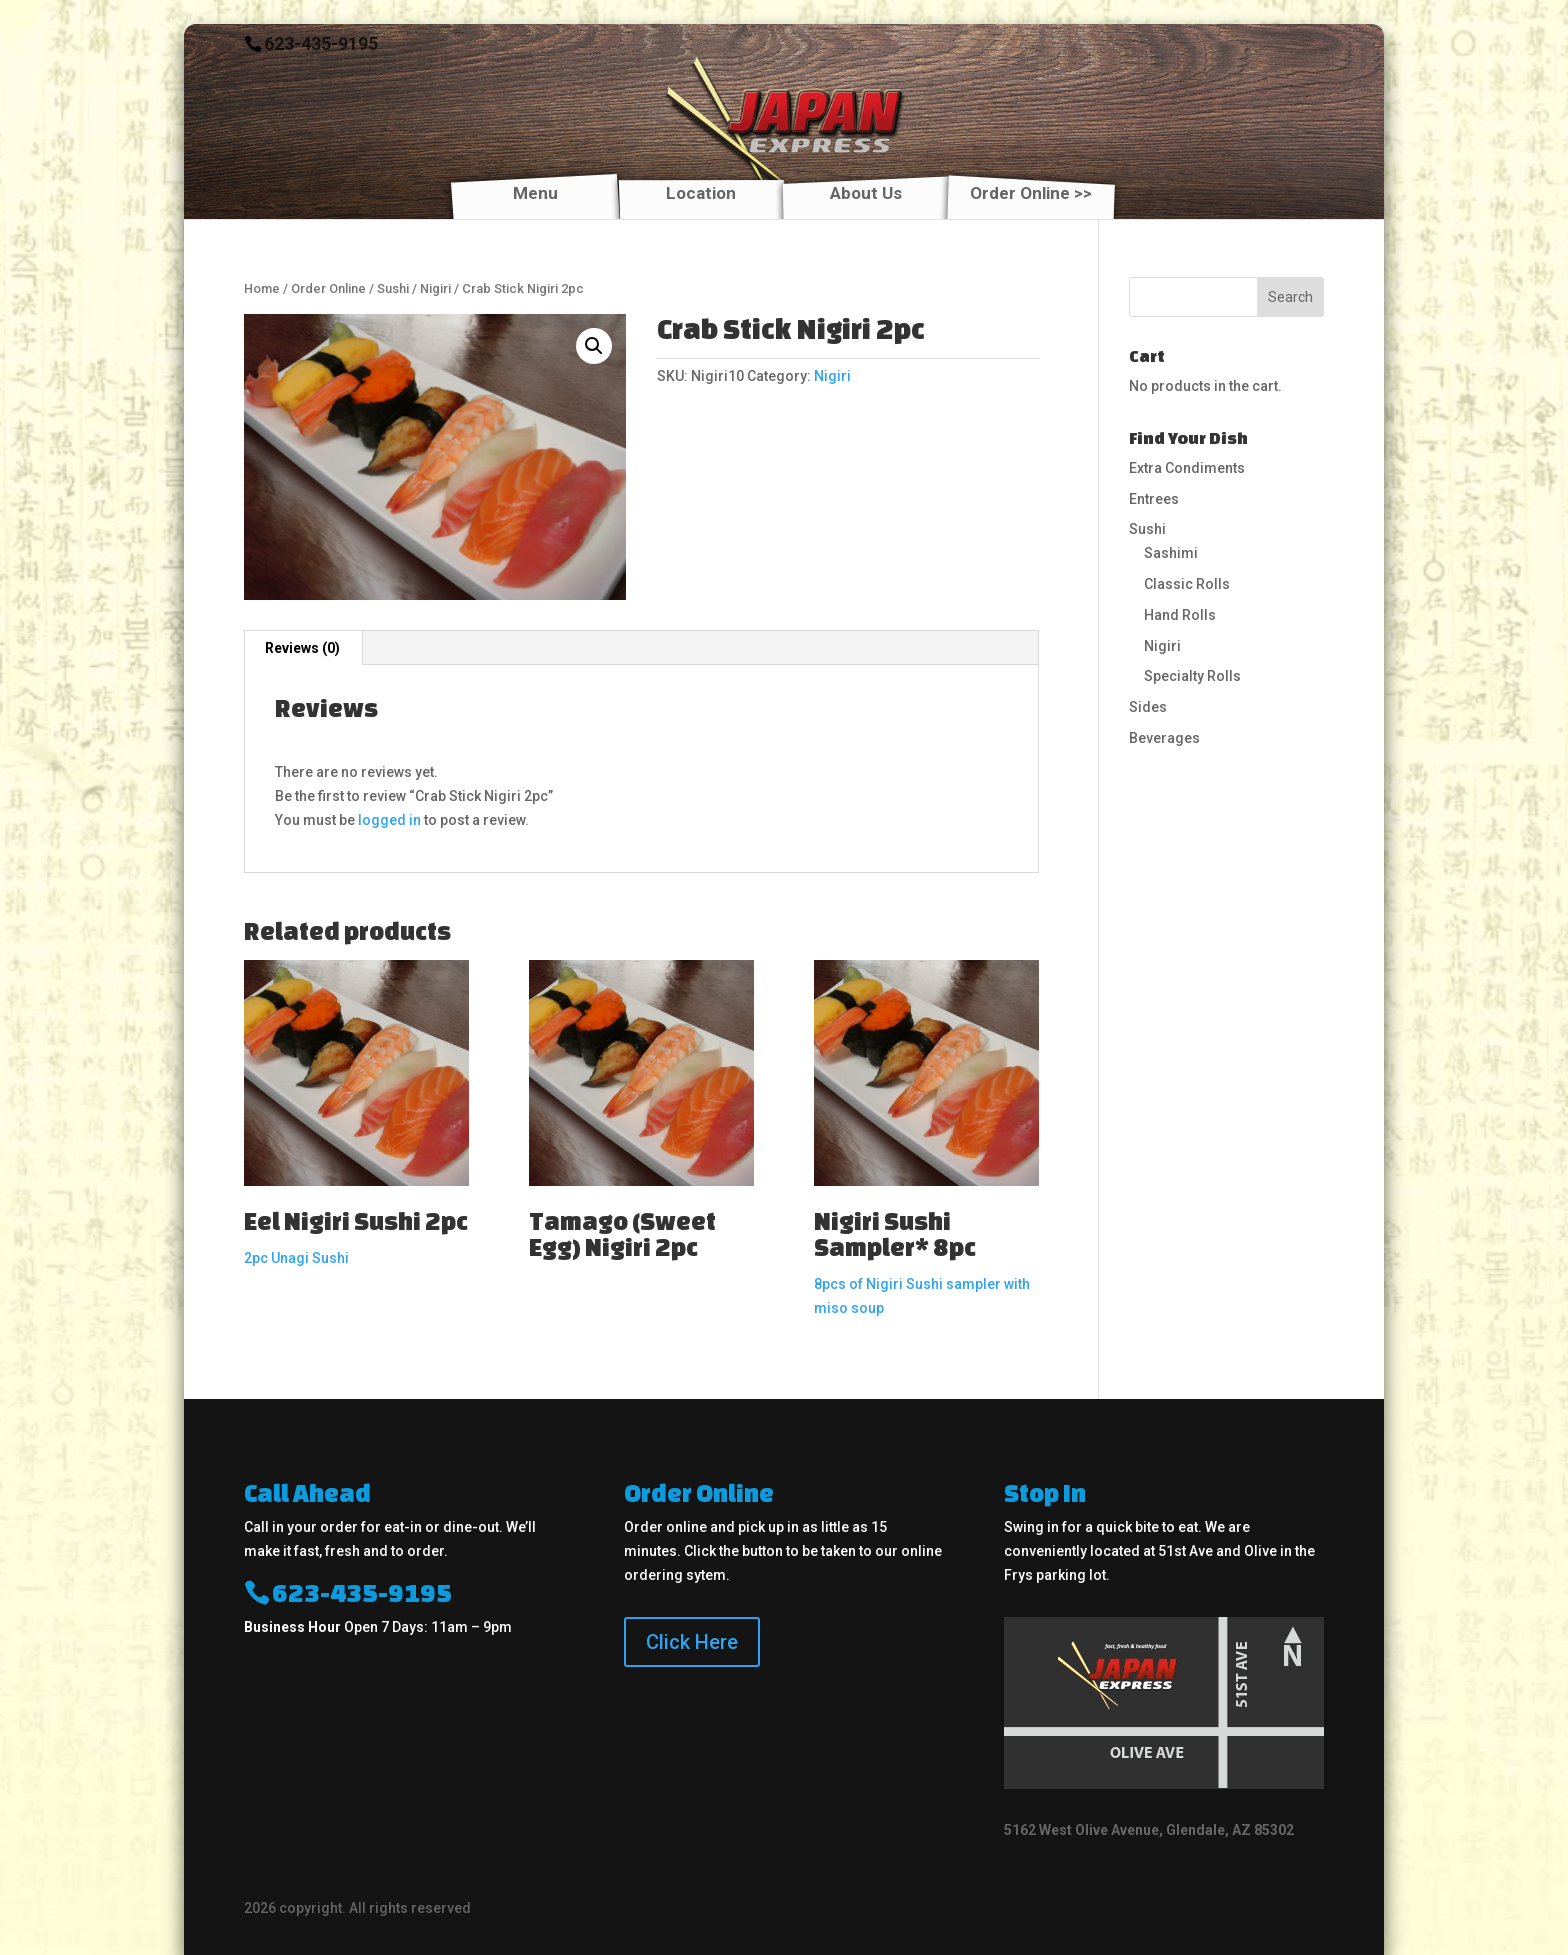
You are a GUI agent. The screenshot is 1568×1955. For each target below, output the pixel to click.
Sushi (393, 288)
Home (262, 288)
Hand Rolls (1180, 615)
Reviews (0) (302, 648)
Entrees (1154, 499)
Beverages (1164, 738)
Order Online (328, 288)
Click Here (692, 1642)
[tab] (303, 648)
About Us (866, 194)
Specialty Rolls (1192, 676)
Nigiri (435, 288)
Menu (535, 194)
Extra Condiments (1187, 468)
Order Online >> (1031, 194)
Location (701, 194)
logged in (389, 820)
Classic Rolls (1187, 584)
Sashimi (1171, 553)
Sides (1148, 707)
